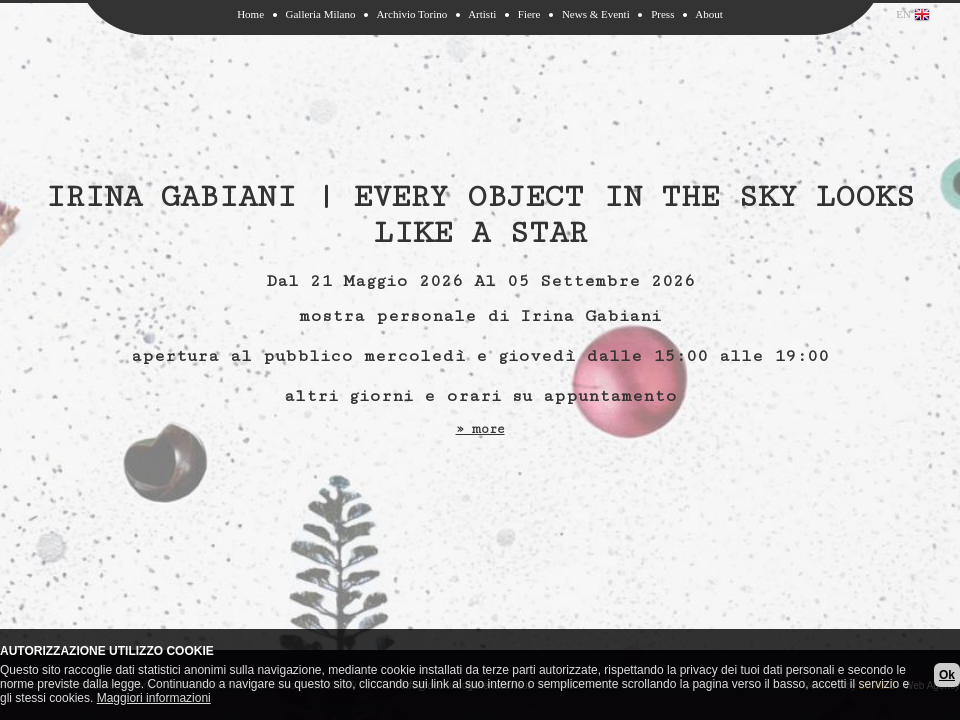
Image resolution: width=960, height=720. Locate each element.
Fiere (529, 14)
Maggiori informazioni (154, 698)
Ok (947, 675)
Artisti (482, 14)
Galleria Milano (321, 14)
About (709, 14)
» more (480, 429)
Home (250, 14)
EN (913, 15)
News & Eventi (596, 14)
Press (662, 14)
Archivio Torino (411, 14)
